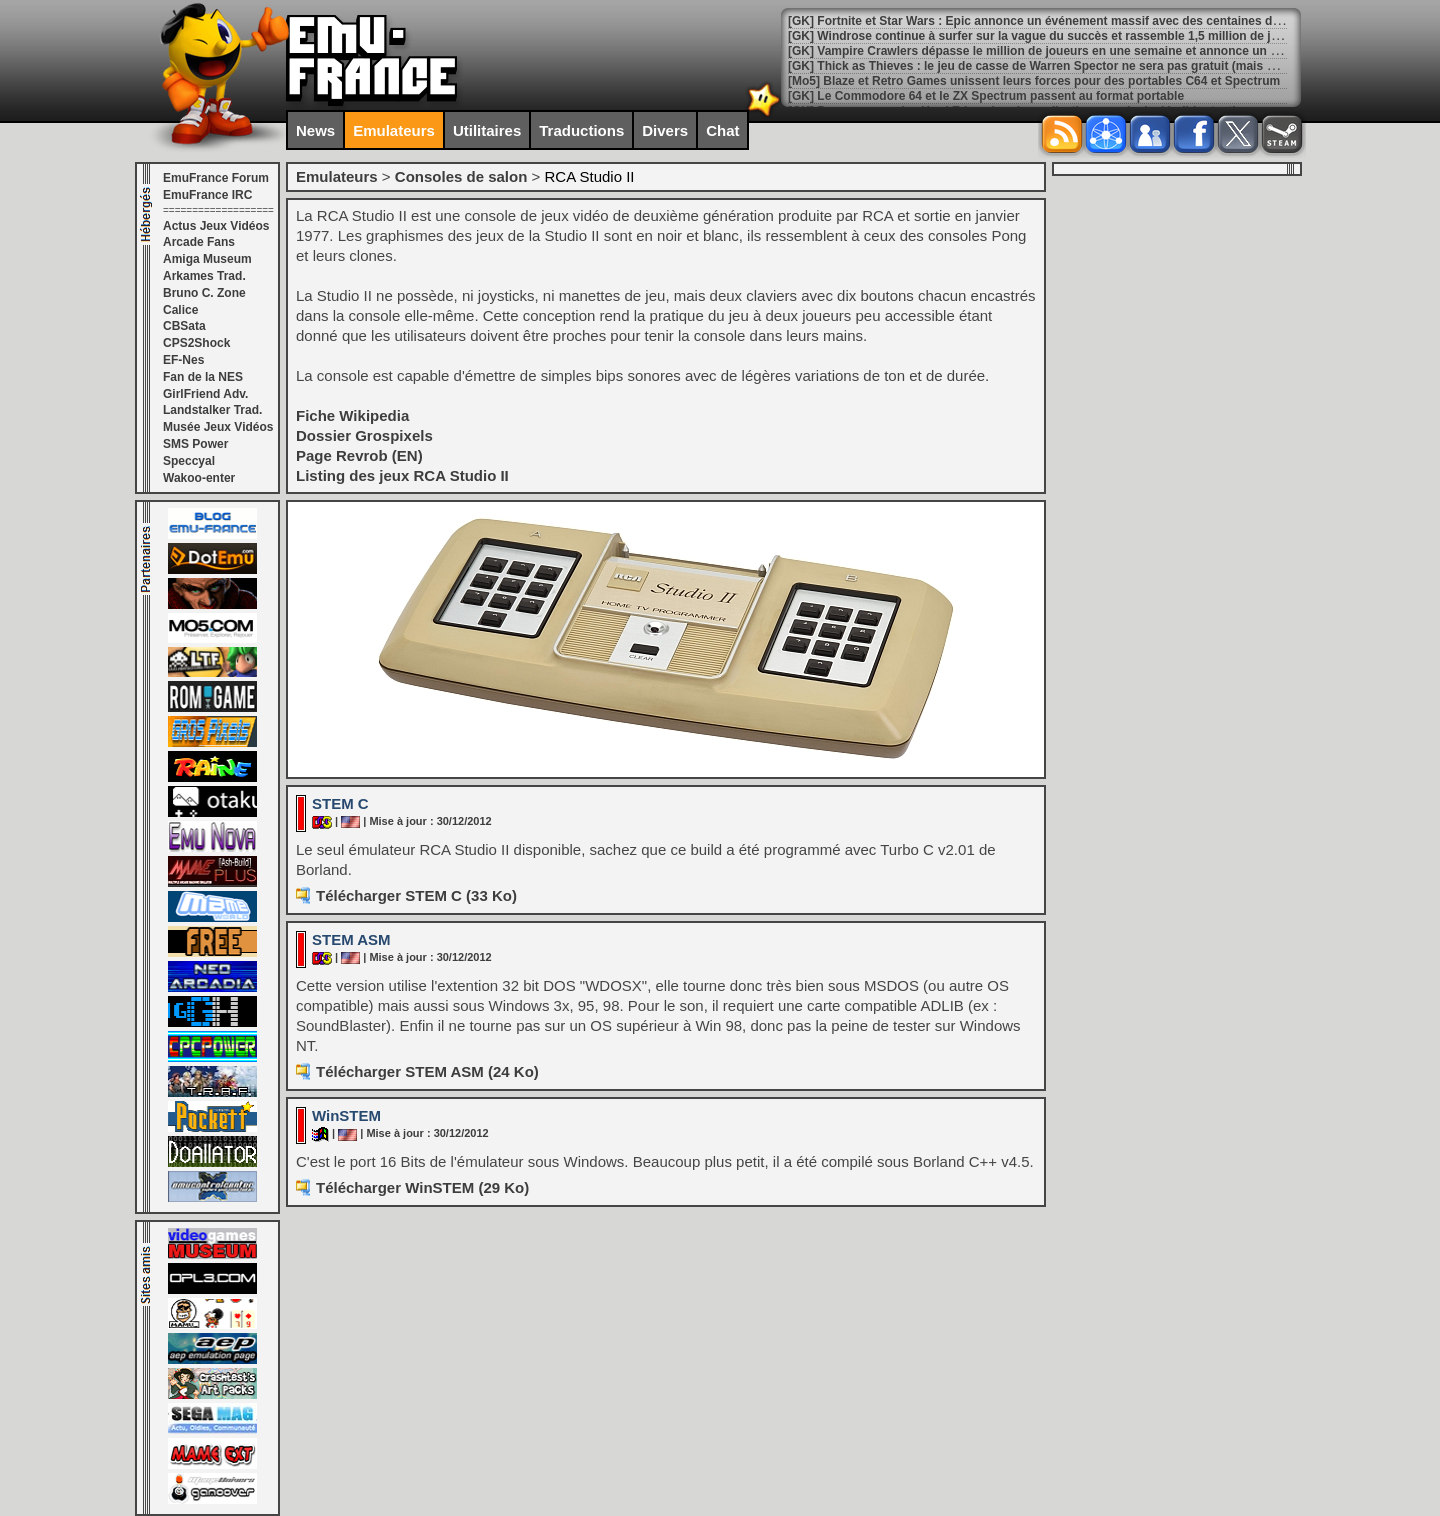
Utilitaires (487, 130)
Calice (180, 310)
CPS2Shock (196, 343)
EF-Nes (183, 360)
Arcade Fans (199, 242)
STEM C (340, 803)
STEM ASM (351, 939)
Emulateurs (394, 130)
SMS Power (195, 444)
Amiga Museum (207, 259)
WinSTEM (346, 1115)
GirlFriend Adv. (205, 394)
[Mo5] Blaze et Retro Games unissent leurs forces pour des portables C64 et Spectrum (1034, 81)
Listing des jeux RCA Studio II (402, 475)
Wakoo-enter (199, 478)
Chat (722, 130)
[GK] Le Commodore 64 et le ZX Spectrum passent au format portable (986, 96)
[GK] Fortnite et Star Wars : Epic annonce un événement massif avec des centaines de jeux (1047, 21)
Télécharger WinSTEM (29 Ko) (422, 1187)
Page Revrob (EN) (359, 455)
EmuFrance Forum (216, 178)
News (315, 130)
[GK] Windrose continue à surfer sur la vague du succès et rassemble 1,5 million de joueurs (1049, 36)
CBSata (184, 326)
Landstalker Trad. (212, 410)
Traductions (581, 130)
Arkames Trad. (204, 276)
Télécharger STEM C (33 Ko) (416, 895)
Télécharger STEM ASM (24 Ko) (427, 1071)
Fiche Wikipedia (352, 415)
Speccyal (189, 461)
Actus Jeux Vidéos (216, 226)
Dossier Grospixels (364, 435)
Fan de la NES (203, 377)
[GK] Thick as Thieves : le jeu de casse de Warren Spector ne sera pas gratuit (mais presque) (1052, 66)
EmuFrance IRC (207, 195)
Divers (665, 130)
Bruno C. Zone (204, 293)
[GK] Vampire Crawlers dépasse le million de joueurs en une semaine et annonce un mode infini (1061, 51)
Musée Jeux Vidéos (218, 427)
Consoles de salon (461, 176)
